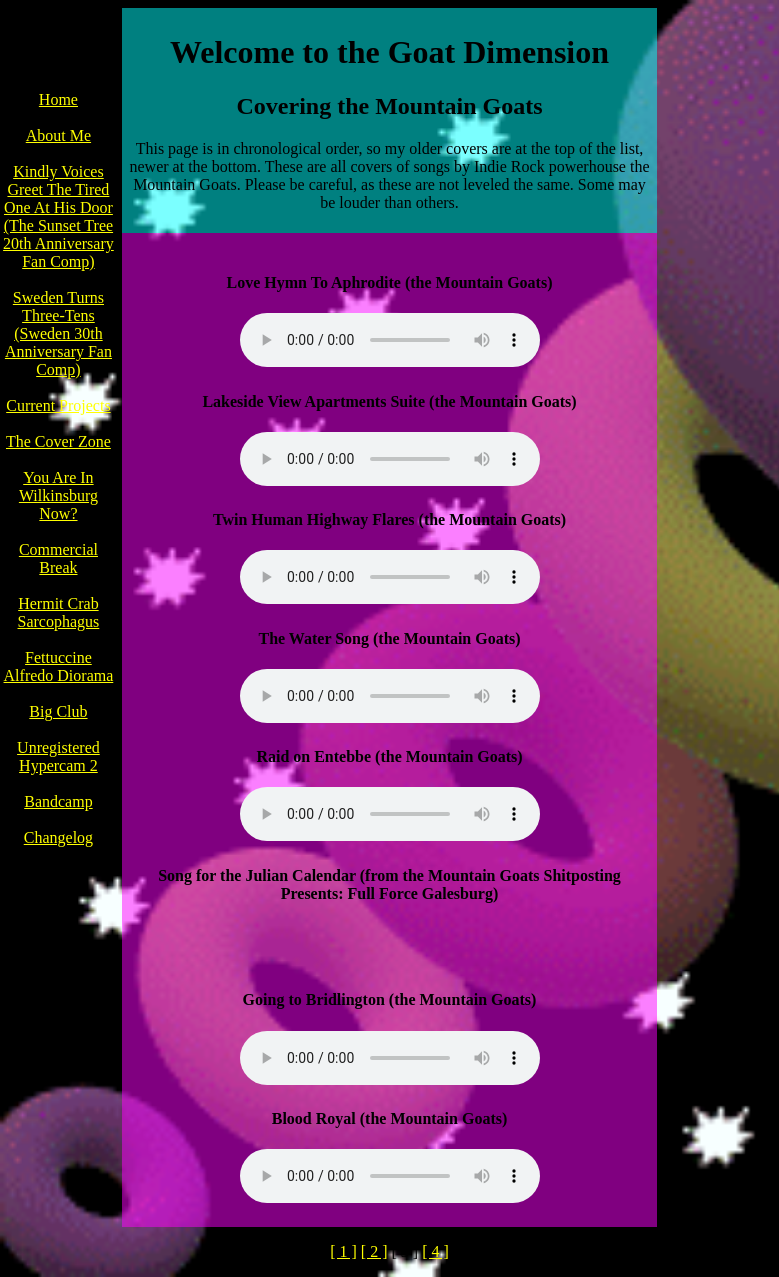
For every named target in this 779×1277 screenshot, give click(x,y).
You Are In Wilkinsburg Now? (58, 495)
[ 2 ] (374, 1251)
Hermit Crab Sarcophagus (59, 612)
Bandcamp (58, 801)
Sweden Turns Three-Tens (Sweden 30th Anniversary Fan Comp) (58, 333)
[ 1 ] (343, 1251)
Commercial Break (58, 558)
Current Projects (58, 405)
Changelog (58, 837)
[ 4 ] (435, 1251)
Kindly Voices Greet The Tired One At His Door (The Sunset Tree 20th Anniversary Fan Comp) (58, 216)
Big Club (58, 711)
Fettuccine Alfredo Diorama (59, 666)
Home (58, 99)
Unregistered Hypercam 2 (58, 756)
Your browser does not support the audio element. (390, 340)
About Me (58, 135)
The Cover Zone (58, 441)
